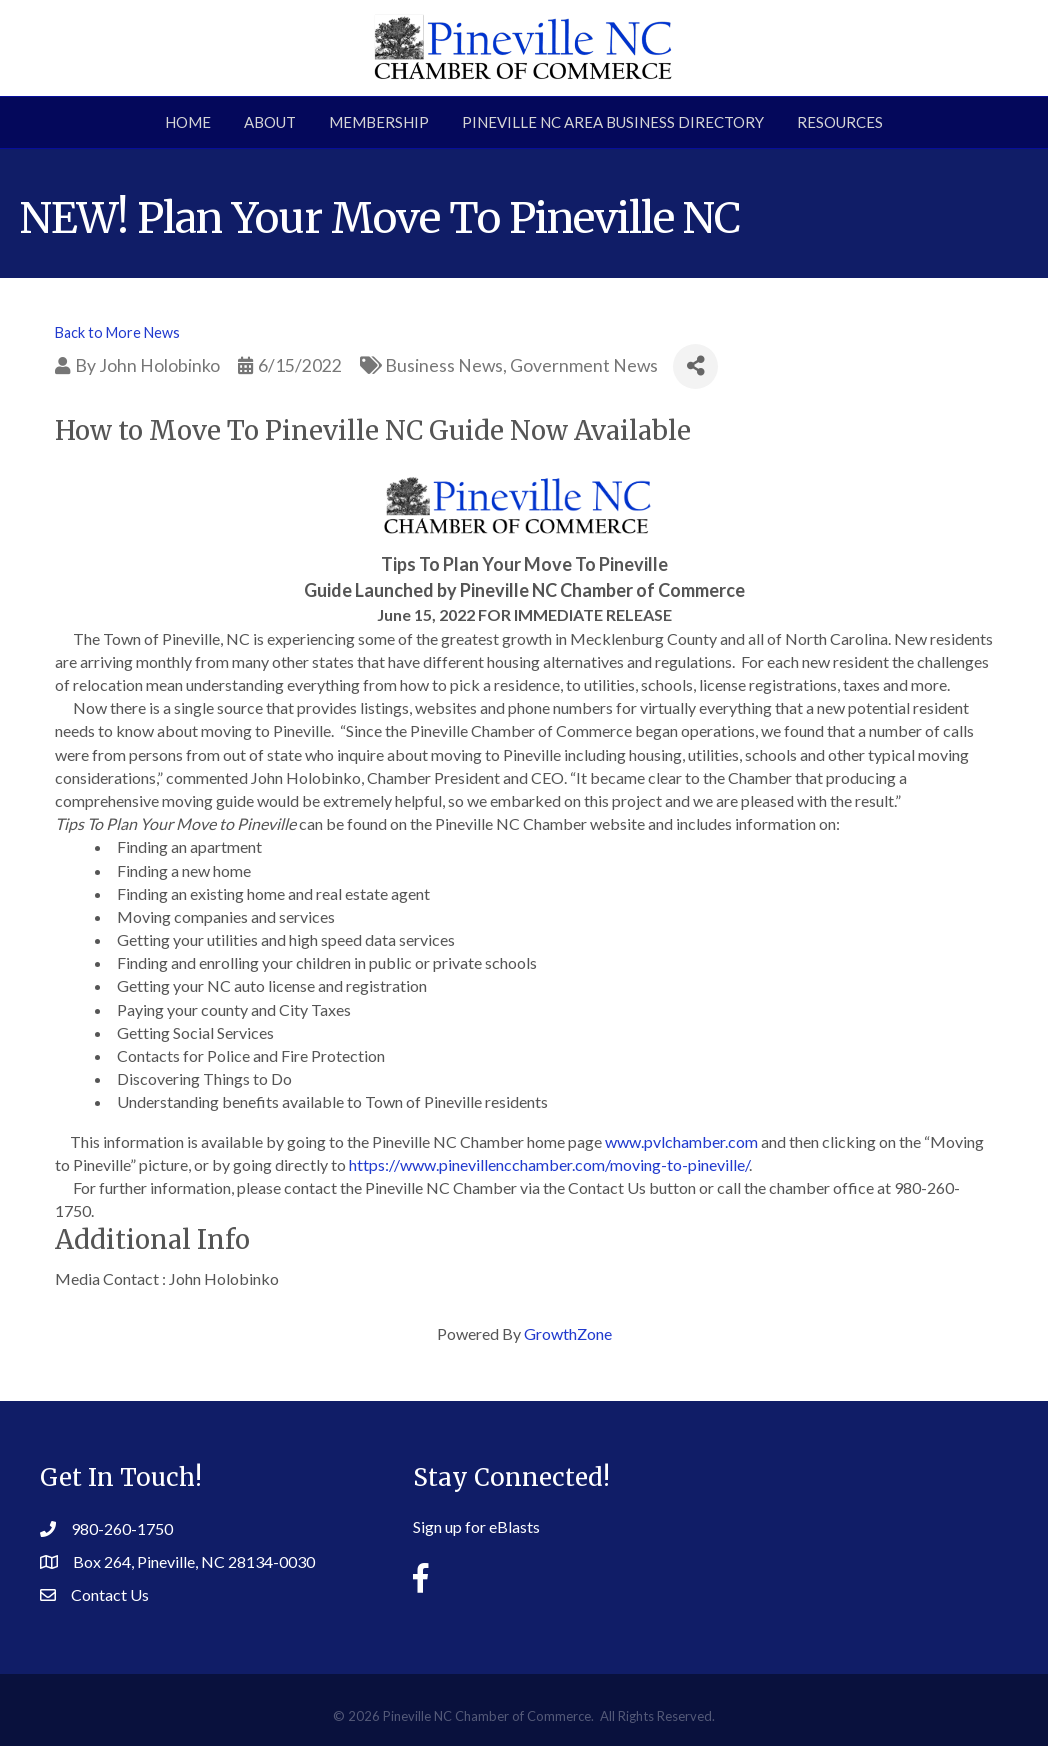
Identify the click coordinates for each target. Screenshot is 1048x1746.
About (270, 122)
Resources (840, 122)
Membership (379, 122)
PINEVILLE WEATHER (860, 1516)
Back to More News (117, 332)
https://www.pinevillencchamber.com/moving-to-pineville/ (549, 1164)
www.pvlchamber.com (681, 1141)
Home (188, 122)
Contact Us (110, 1594)
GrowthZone (568, 1333)
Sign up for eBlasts (476, 1526)
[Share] (695, 366)
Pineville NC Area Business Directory (613, 122)
